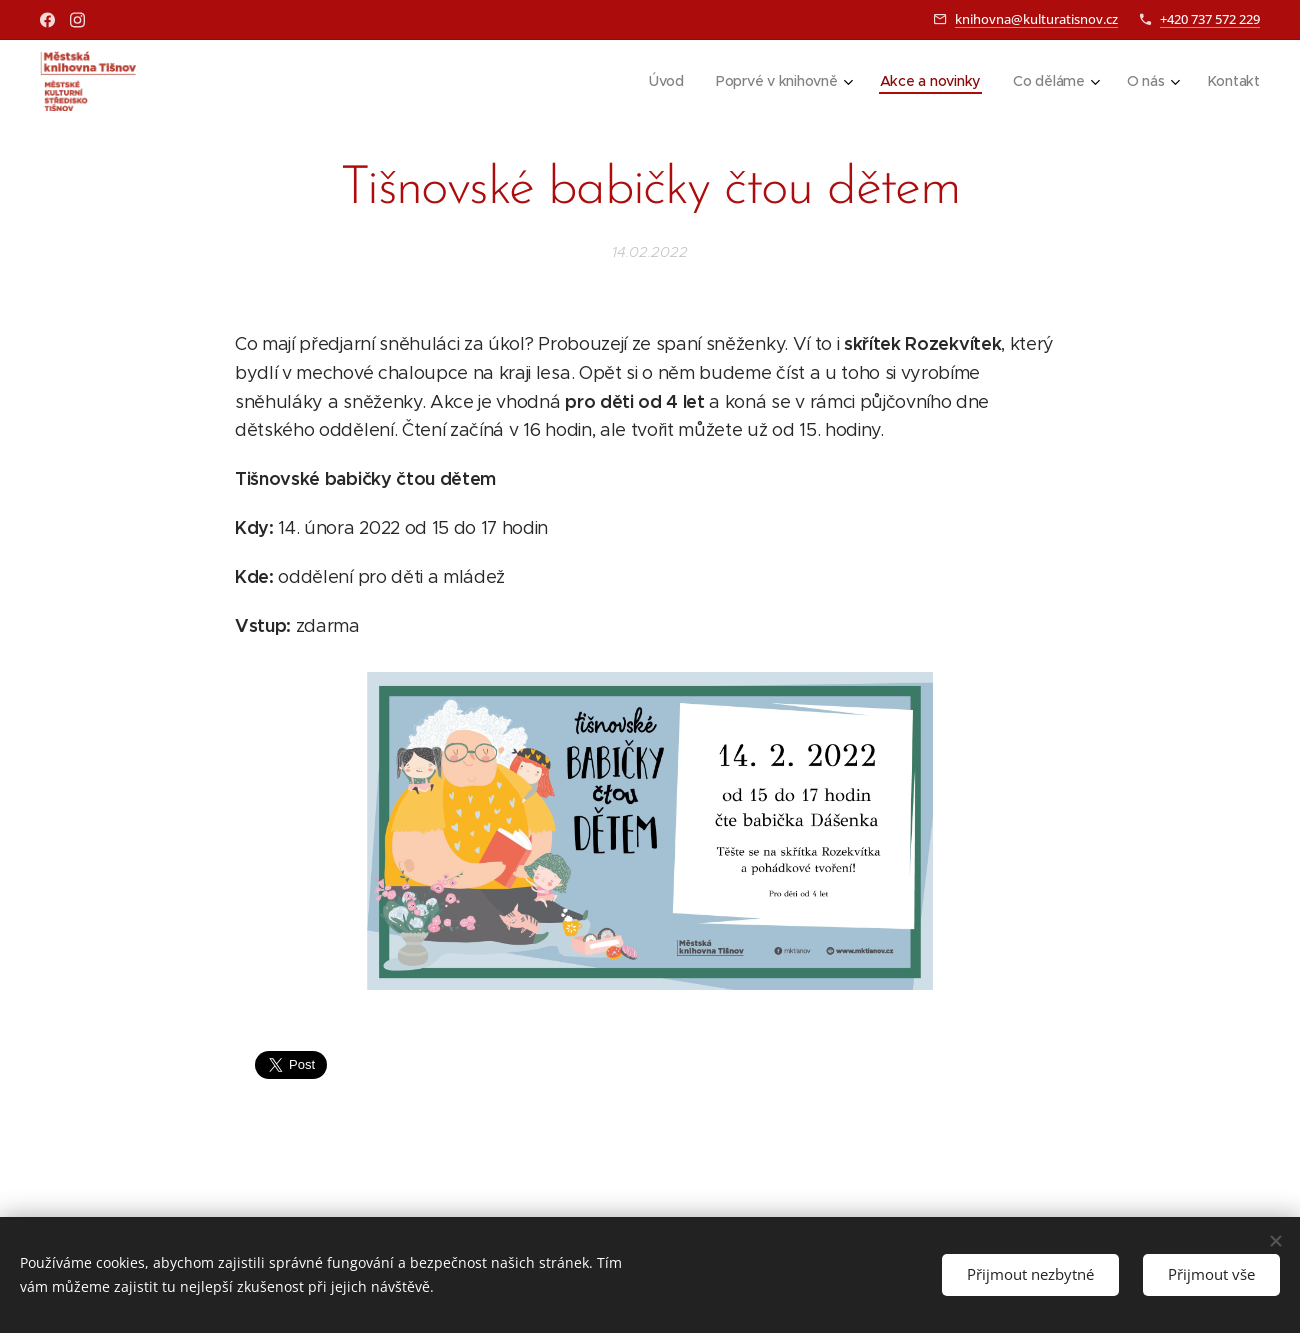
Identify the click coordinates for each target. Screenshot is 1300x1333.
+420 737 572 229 (1210, 19)
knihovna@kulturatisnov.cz (1036, 19)
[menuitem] (664, 81)
